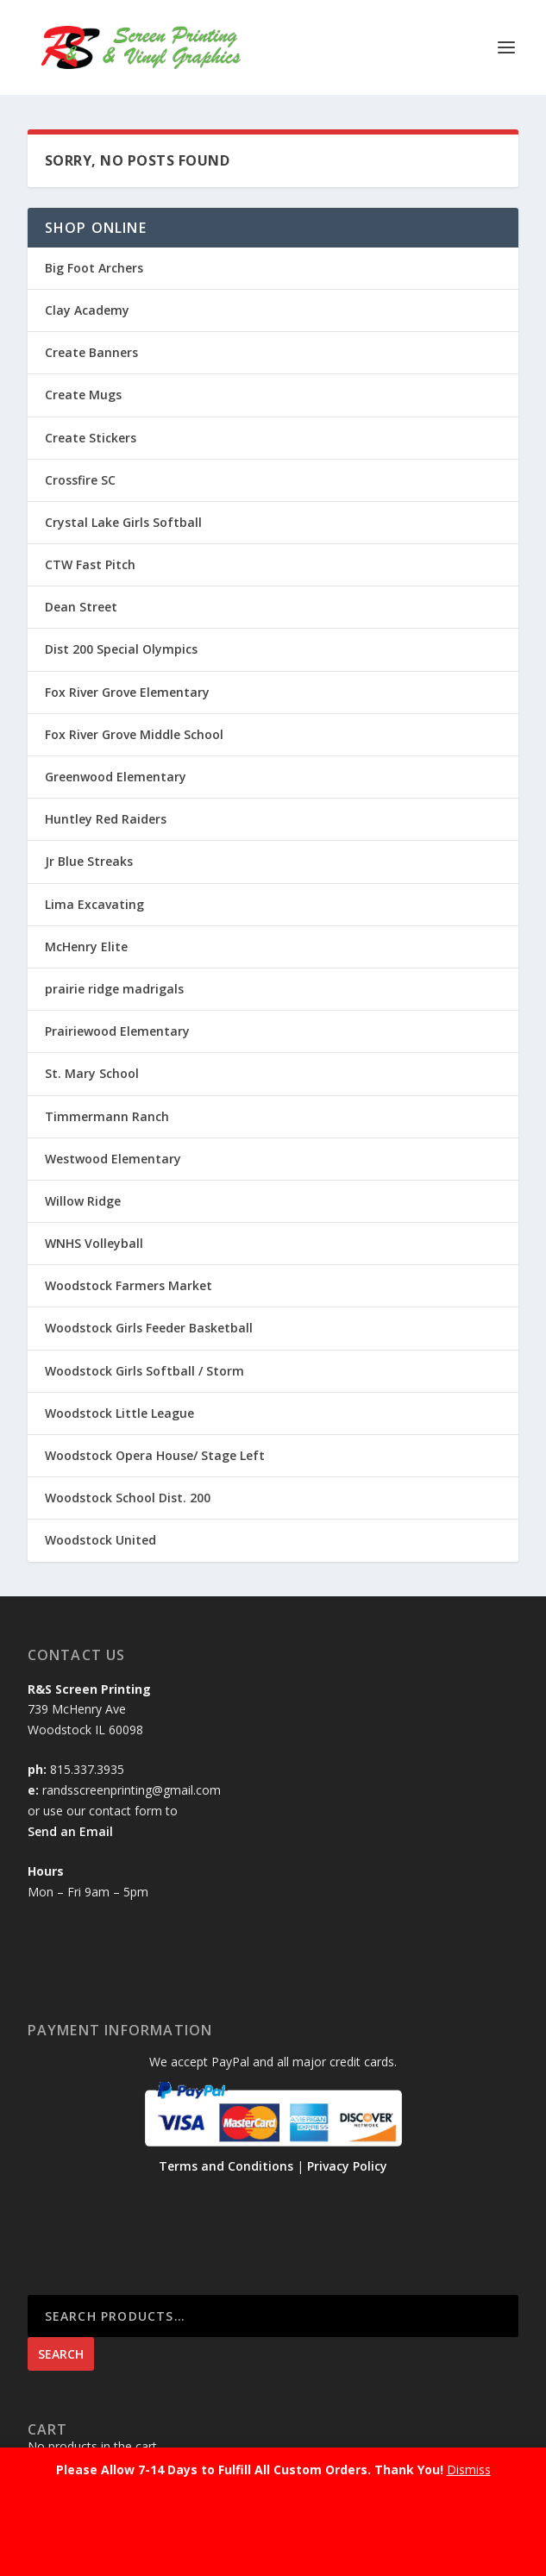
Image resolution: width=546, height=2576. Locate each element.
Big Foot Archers (94, 268)
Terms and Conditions (226, 2166)
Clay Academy (87, 310)
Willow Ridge (83, 1201)
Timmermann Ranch (107, 1116)
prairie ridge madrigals (114, 989)
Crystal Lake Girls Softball (123, 522)
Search (61, 2354)
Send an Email (70, 1831)
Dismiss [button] (469, 2469)
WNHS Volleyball (94, 1243)
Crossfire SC (80, 480)
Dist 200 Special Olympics (121, 649)
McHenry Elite (86, 946)
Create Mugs (83, 394)
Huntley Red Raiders (105, 819)
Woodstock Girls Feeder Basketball (149, 1327)
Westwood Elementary (113, 1158)
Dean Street (81, 607)
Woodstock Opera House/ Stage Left (155, 1455)
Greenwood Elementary (115, 776)
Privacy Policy (347, 2166)
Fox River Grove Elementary (127, 692)
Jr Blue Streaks (89, 861)
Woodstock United (100, 1540)
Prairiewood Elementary (117, 1031)
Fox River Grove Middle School (134, 734)
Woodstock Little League (119, 1413)
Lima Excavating (94, 904)
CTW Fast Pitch (90, 564)
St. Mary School (92, 1073)
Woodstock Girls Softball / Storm (144, 1371)
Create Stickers (90, 437)
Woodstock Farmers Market (128, 1285)
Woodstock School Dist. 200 (127, 1497)
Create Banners (91, 352)
